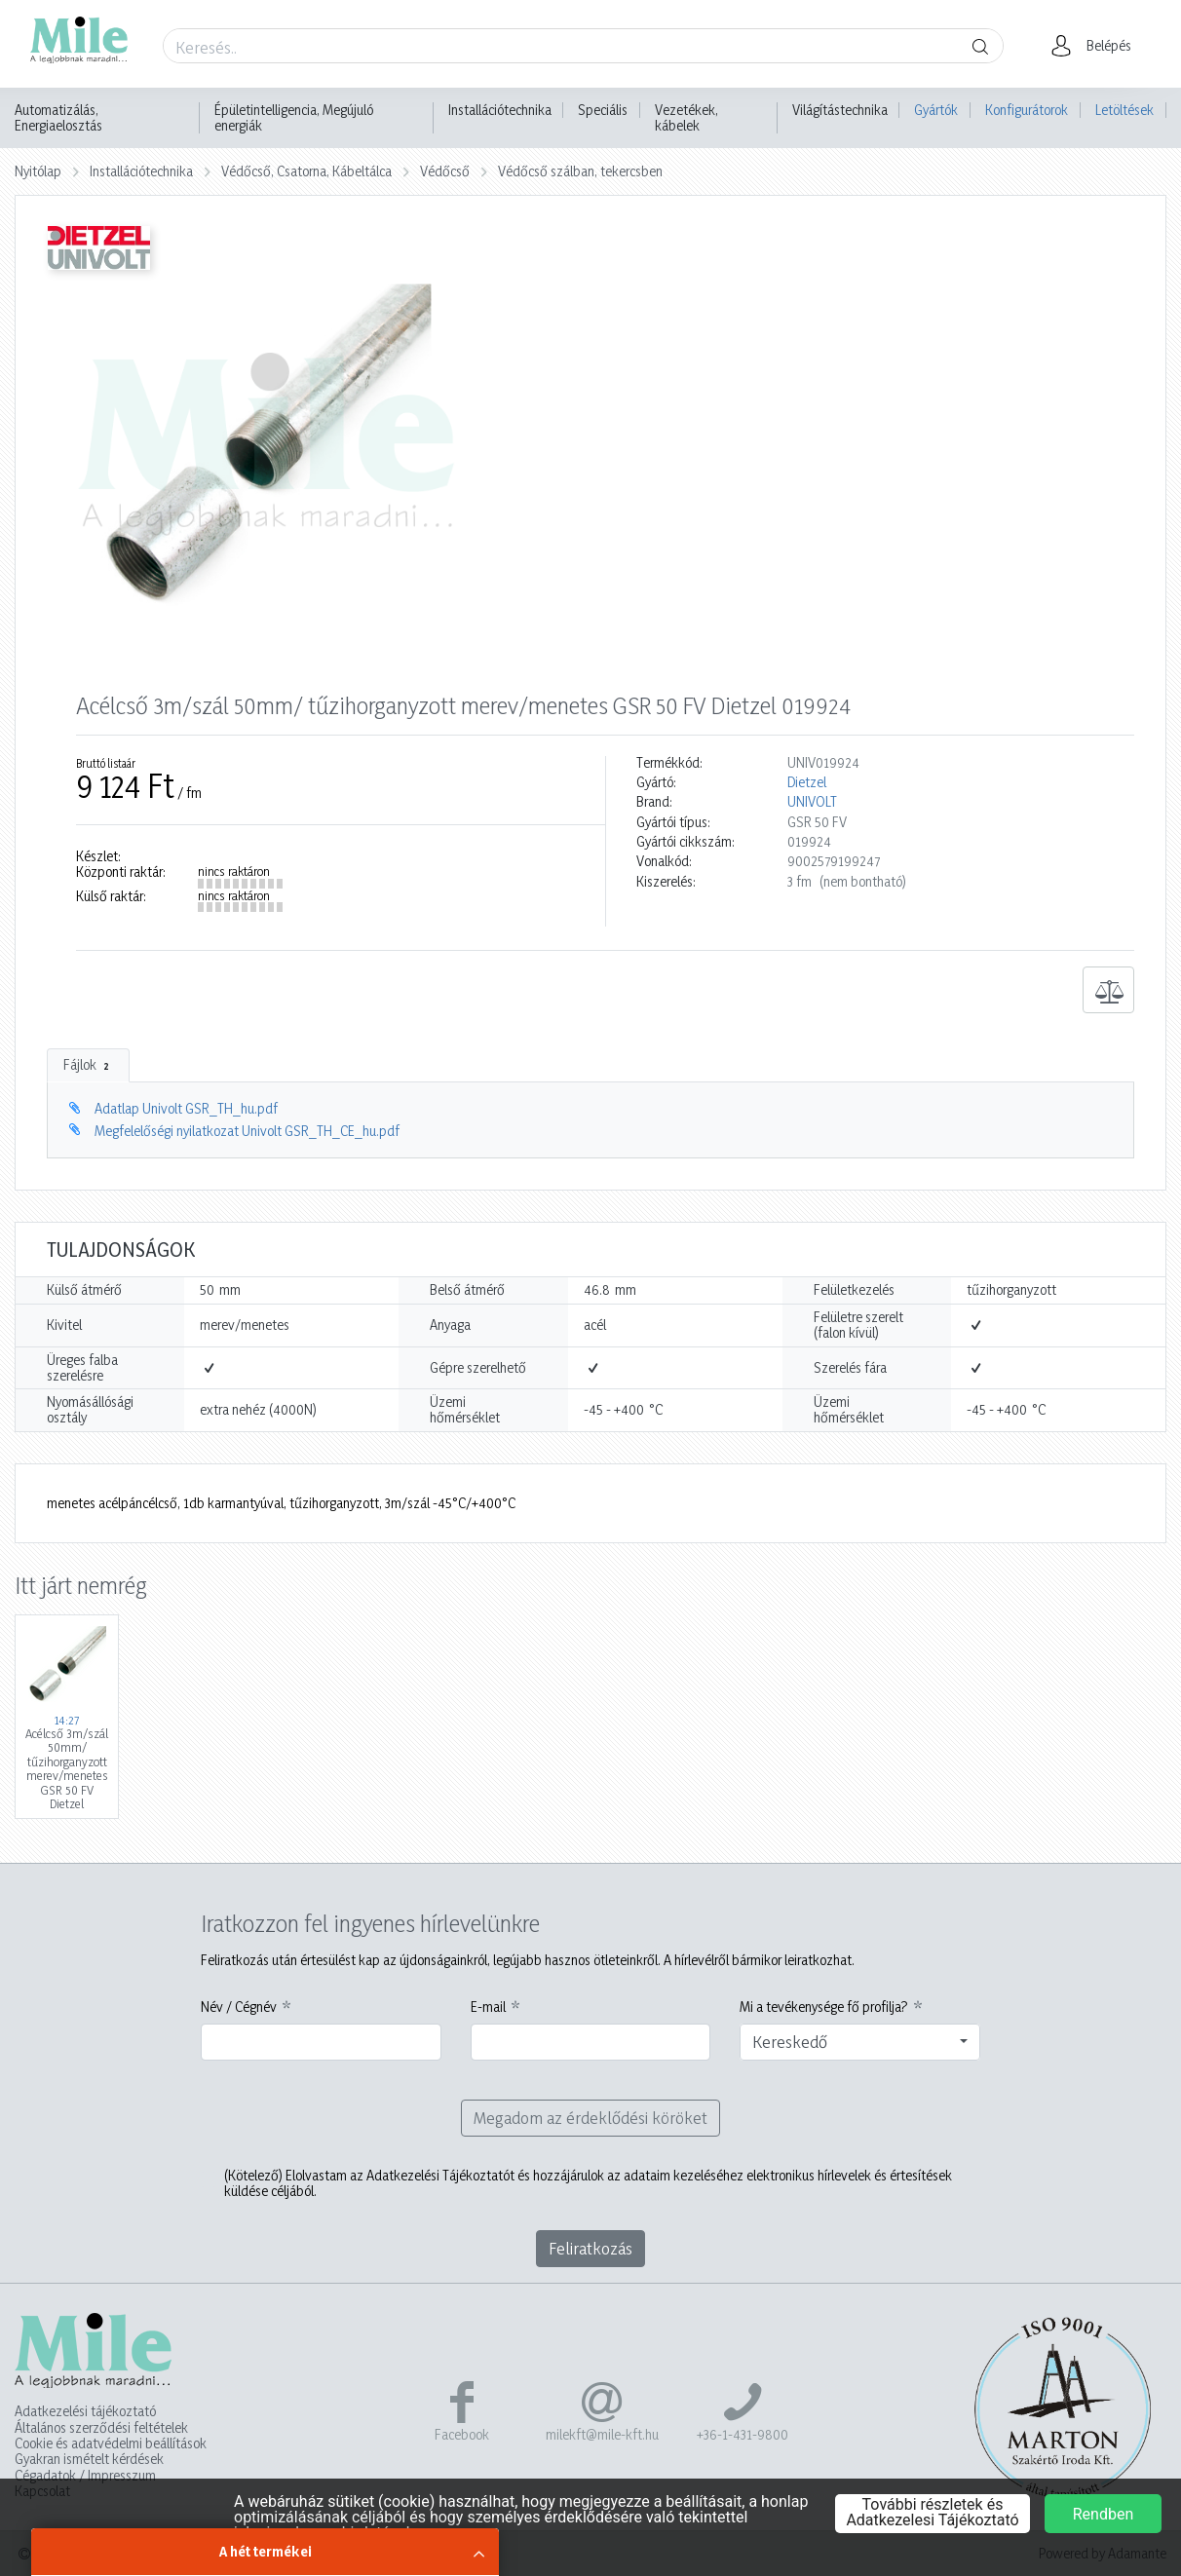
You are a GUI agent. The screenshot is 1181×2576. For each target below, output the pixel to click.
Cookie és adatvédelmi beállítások (111, 2443)
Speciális (603, 110)
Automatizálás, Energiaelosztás (58, 117)
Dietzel (806, 782)
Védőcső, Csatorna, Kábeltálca (306, 171)
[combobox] (860, 2042)
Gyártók (936, 109)
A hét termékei (265, 2551)
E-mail (488, 2007)
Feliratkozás (590, 2248)
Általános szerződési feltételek (101, 2428)
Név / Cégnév (239, 2007)
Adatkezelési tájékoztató (85, 2411)
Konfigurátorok (1026, 109)
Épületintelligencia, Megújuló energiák (293, 117)
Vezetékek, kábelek (686, 117)
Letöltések (1124, 109)
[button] (1097, 45)
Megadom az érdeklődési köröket (590, 2117)
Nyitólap (38, 171)
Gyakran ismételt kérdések (89, 2459)
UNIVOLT (812, 802)
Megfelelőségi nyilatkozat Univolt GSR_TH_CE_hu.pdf (247, 1130)
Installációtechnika (500, 110)
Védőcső (445, 171)
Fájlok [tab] (88, 1065)
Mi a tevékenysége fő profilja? (824, 2007)
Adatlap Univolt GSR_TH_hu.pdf (186, 1108)
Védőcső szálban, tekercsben (580, 171)
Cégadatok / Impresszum (85, 2475)
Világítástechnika (840, 110)
